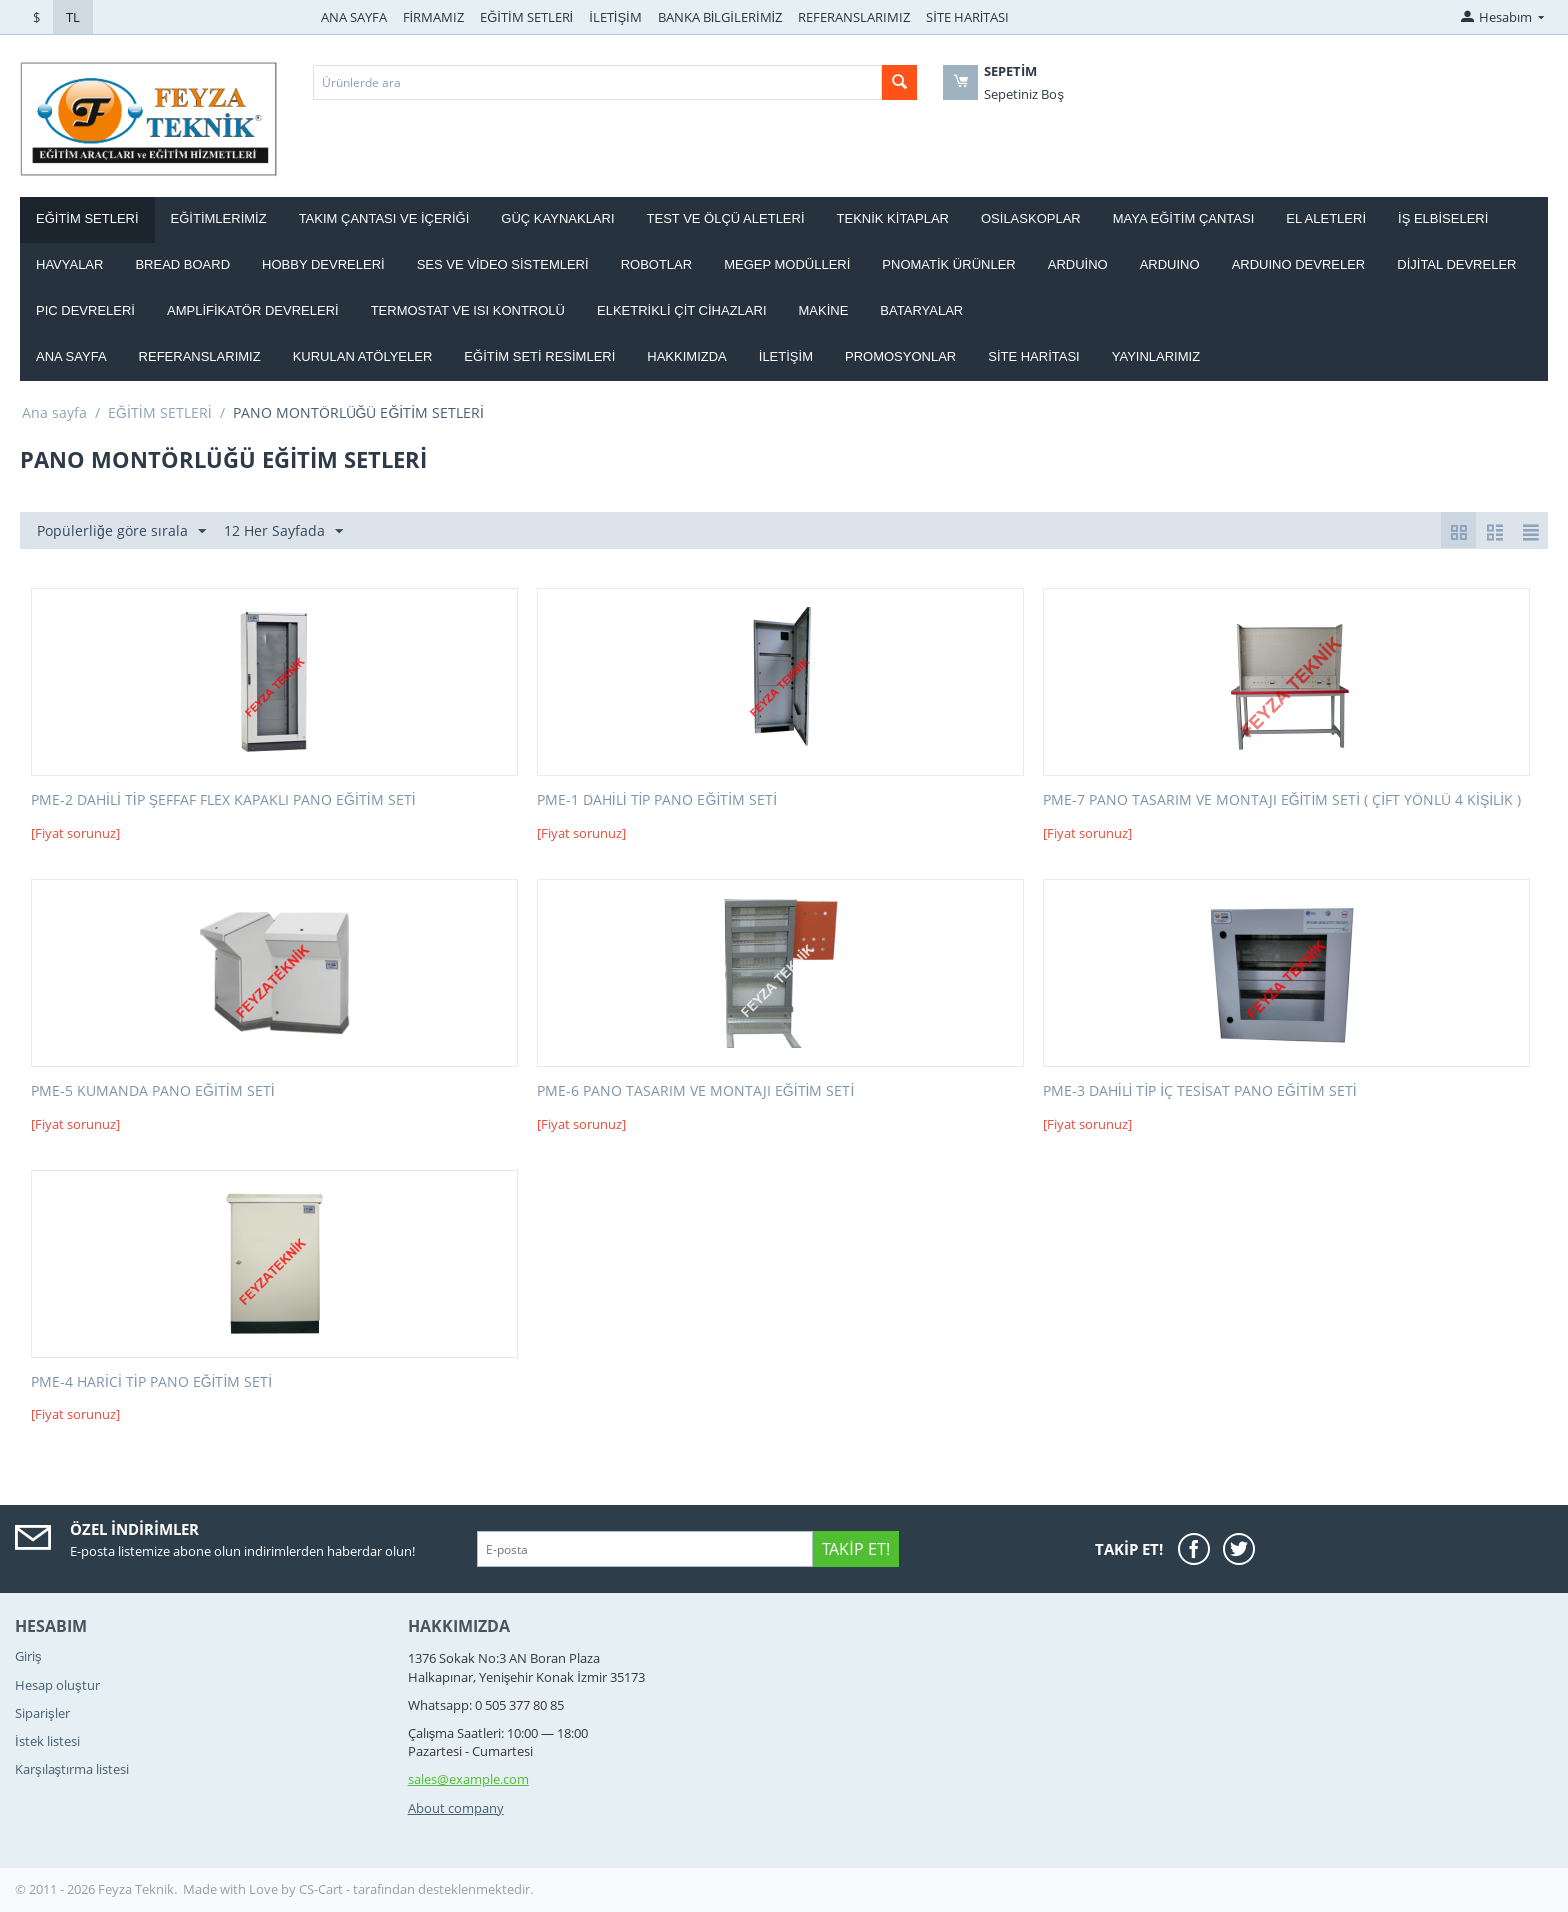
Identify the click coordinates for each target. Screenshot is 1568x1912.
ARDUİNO (1078, 264)
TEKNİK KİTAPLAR (893, 218)
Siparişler (42, 1713)
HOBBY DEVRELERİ (323, 264)
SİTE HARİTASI (967, 17)
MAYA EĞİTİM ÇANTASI (1184, 218)
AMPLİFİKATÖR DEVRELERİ (253, 310)
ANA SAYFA (354, 17)
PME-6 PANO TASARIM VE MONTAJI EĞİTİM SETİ (696, 1091)
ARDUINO (1170, 264)
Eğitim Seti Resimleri (539, 356)
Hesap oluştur (57, 1685)
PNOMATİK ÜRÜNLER (948, 264)
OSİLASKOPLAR (1031, 218)
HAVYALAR (69, 264)
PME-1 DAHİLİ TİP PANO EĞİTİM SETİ (657, 800)
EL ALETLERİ (1326, 218)
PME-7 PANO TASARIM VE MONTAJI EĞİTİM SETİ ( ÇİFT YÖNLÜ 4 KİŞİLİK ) (1282, 800)
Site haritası (1034, 356)
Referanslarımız (200, 356)
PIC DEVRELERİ (85, 310)
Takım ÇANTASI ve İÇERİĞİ (384, 218)
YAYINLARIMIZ (1156, 356)
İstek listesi (47, 1741)
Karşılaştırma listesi (72, 1769)
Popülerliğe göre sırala (121, 531)
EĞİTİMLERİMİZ (219, 218)
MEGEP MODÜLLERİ (787, 264)
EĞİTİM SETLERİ (526, 17)
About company (456, 1808)
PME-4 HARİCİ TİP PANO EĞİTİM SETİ (151, 1382)
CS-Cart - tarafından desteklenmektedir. (416, 1889)
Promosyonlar (900, 356)
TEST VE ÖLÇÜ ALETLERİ (726, 218)
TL (73, 17)
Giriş (28, 1656)
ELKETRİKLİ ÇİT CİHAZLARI (682, 310)
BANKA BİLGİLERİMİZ (720, 17)
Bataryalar (921, 310)
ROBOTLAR (657, 264)
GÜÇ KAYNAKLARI (557, 218)
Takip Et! (855, 1549)
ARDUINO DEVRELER (1299, 264)
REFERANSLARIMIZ (854, 17)
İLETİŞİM (615, 17)
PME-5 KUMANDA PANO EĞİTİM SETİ (153, 1091)
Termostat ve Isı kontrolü (468, 310)
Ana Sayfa (71, 356)
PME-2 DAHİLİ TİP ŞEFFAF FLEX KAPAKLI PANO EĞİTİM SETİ (223, 800)
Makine (824, 310)
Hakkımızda (686, 356)
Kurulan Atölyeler (363, 356)
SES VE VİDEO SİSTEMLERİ (503, 264)
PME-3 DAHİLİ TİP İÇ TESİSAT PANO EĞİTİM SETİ (1200, 1091)
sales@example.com (468, 1779)
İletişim (786, 356)
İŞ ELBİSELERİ (1443, 218)
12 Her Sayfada (283, 531)
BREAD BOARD (182, 264)
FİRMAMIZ (434, 17)
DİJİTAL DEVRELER (1456, 264)
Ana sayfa (54, 412)
